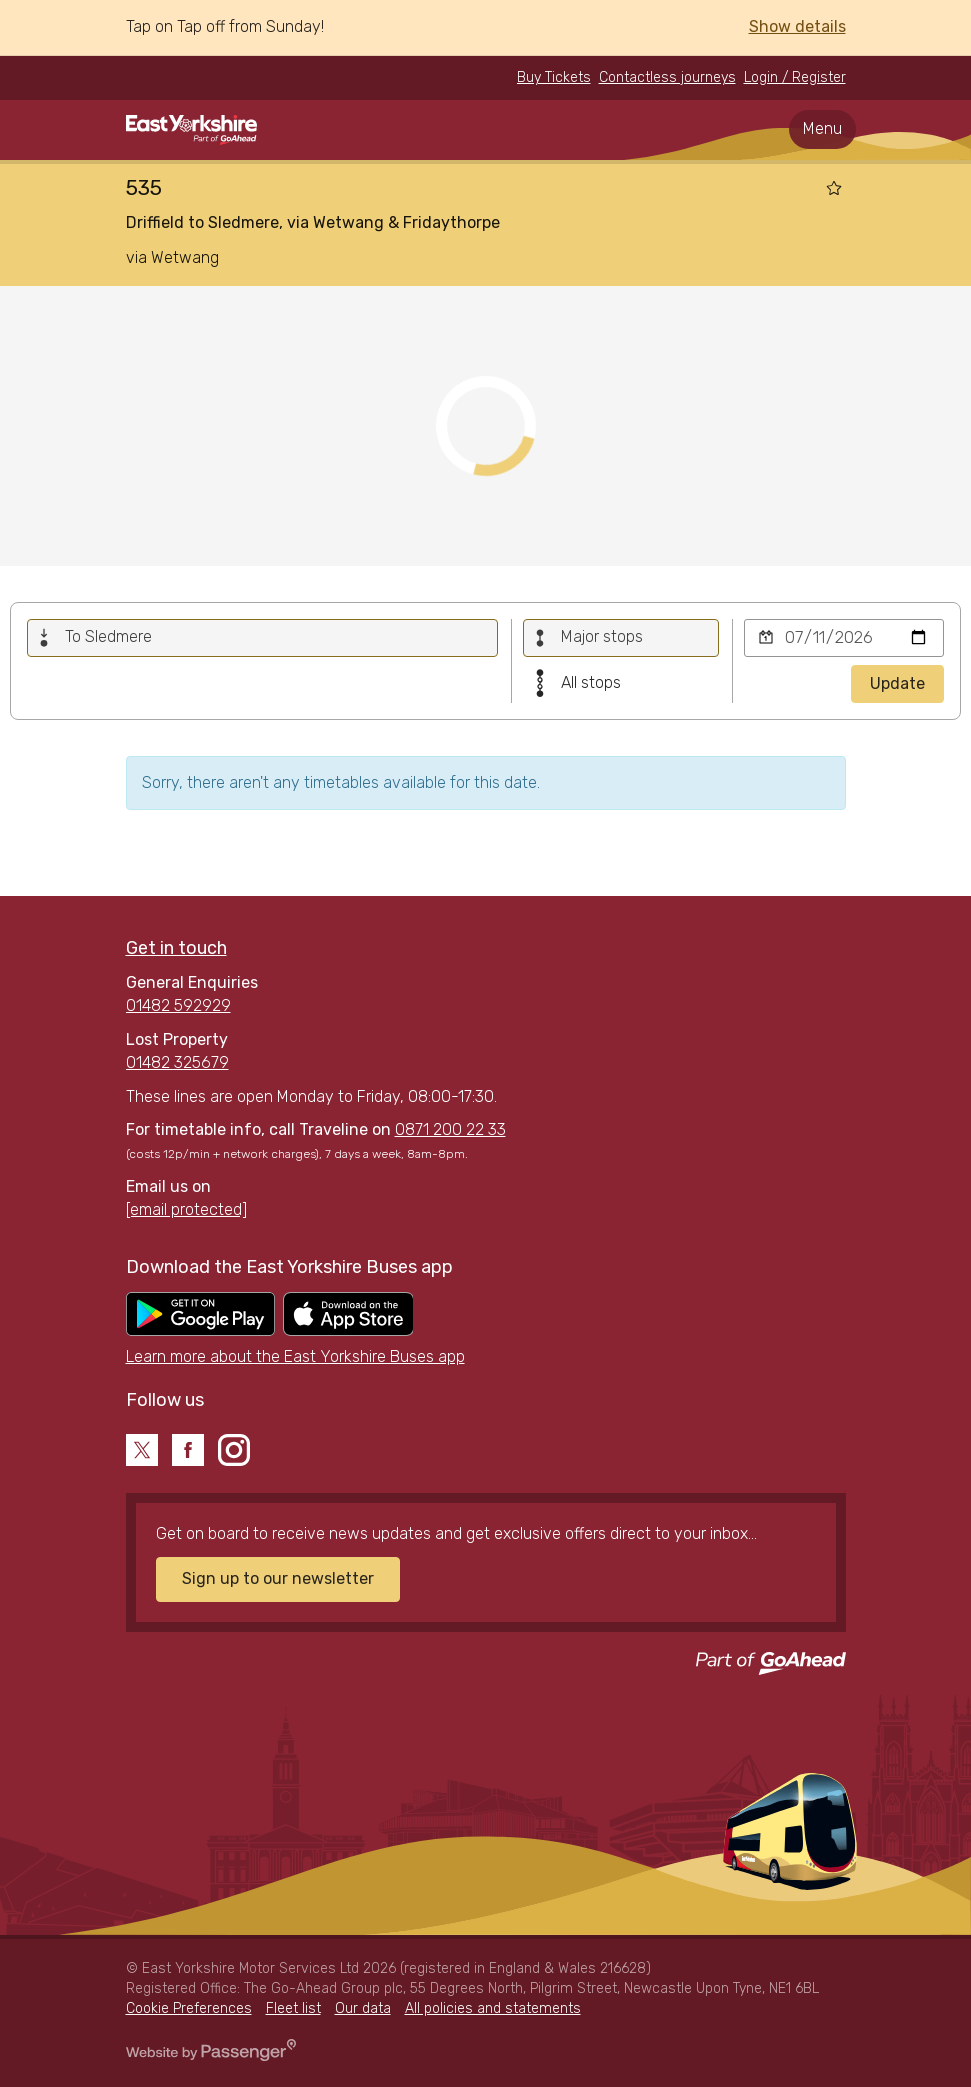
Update (897, 683)
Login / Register (795, 77)
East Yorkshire (191, 130)
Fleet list (293, 2008)
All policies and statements (493, 2008)
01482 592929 (178, 1005)
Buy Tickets (554, 77)
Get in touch (176, 948)
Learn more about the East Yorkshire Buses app (295, 1356)
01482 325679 (177, 1062)
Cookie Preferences (189, 2008)
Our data (363, 2008)
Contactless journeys (667, 77)
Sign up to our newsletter (278, 1578)
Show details (797, 26)
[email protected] (186, 1209)
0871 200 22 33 (450, 1129)
